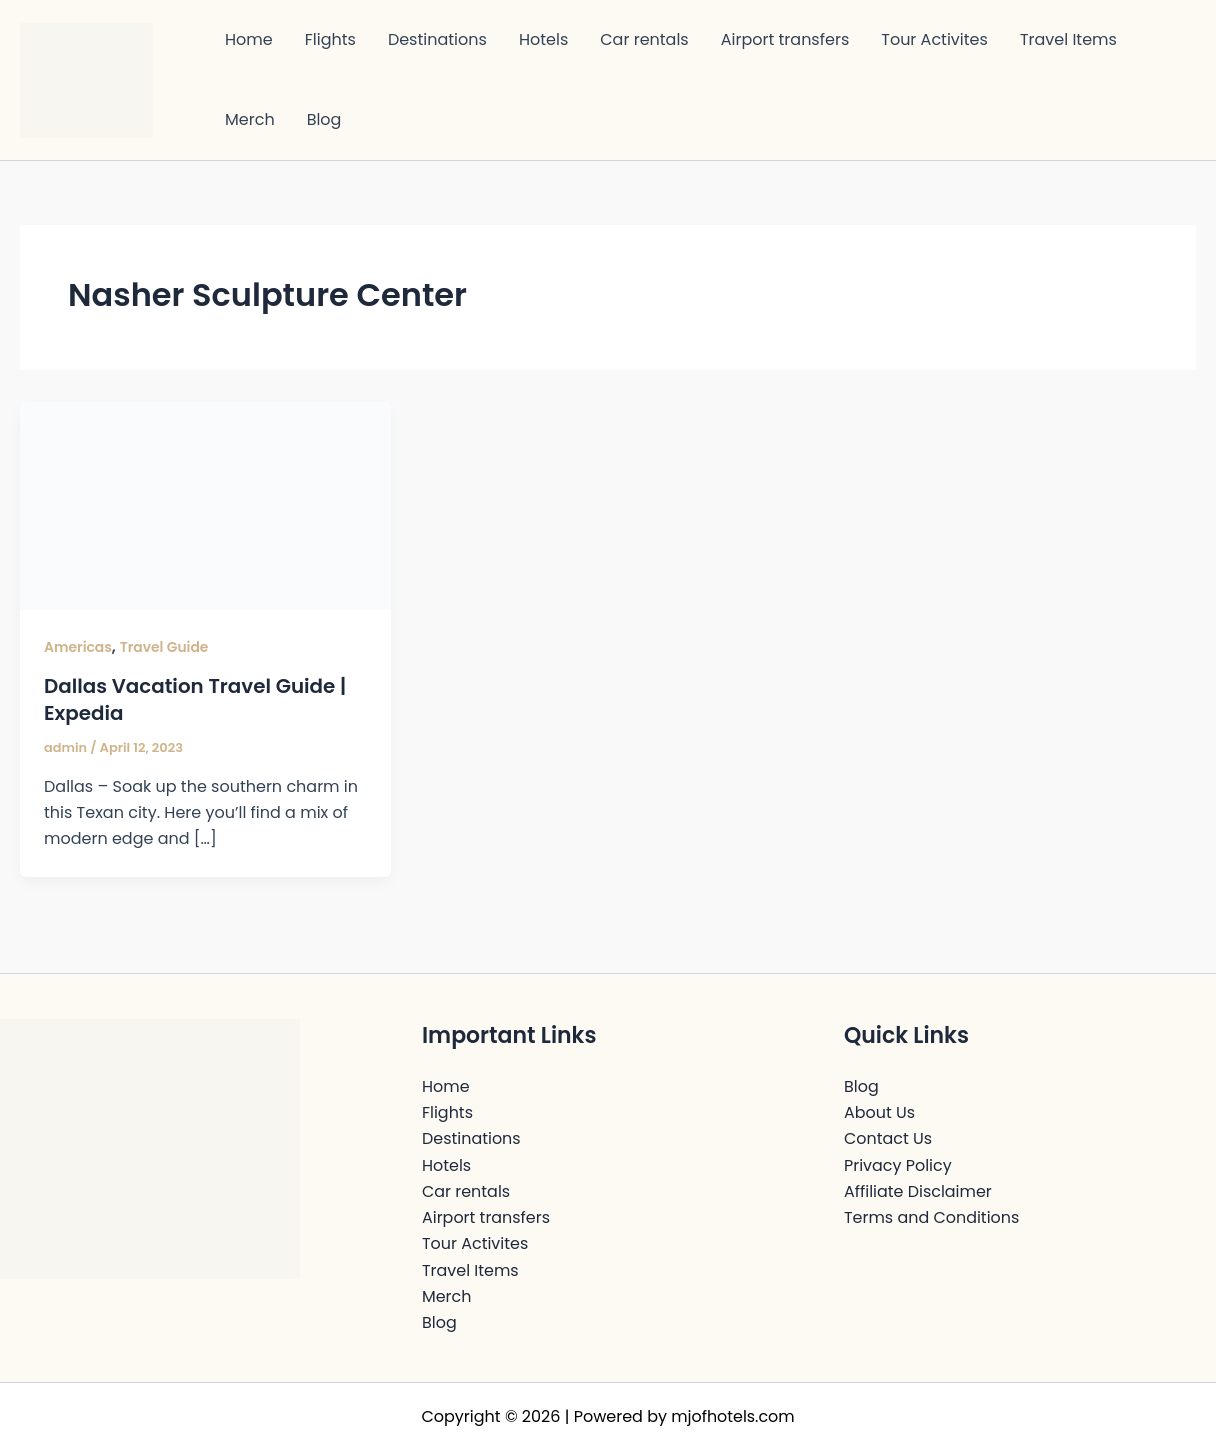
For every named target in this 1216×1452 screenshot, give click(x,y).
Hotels (543, 39)
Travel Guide (165, 647)
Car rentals (644, 39)
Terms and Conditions (932, 1216)
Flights (330, 39)
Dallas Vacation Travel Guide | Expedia (196, 699)
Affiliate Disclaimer (918, 1190)
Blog (324, 119)
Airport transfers (785, 39)
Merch (250, 119)
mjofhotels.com (733, 1416)
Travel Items (1068, 39)
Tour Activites (934, 39)
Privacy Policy (898, 1163)
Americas (78, 647)
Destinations (437, 39)
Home (249, 39)
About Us (879, 1110)
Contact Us (888, 1137)
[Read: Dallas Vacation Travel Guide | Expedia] (205, 504)
